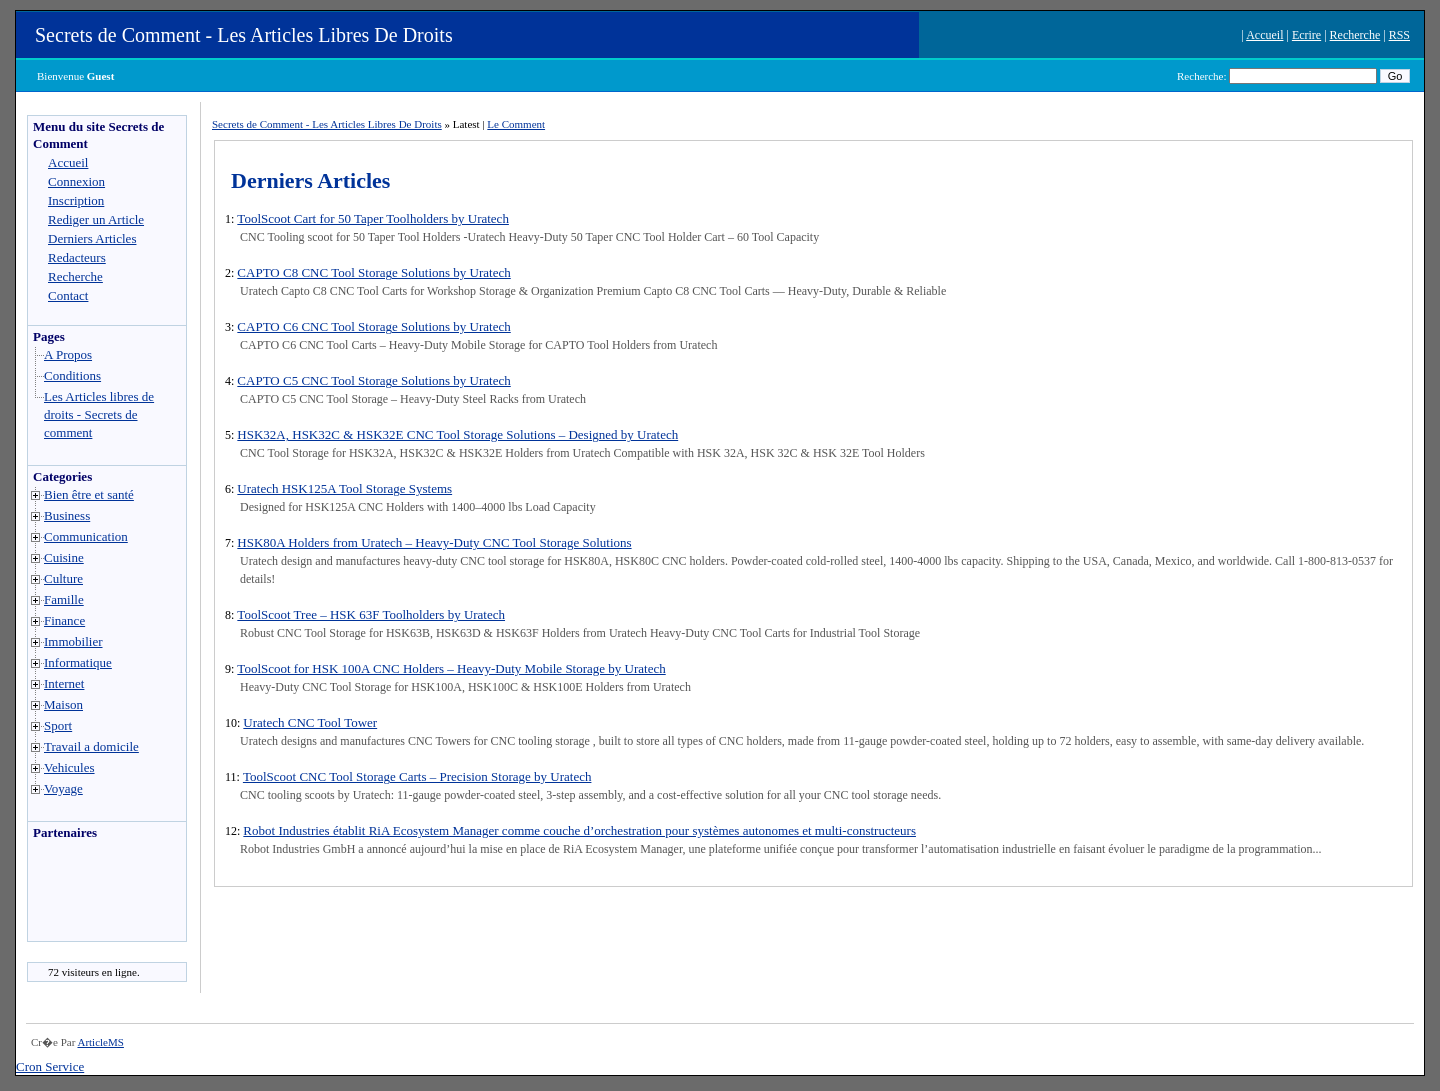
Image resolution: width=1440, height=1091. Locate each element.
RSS (1399, 35)
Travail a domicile (91, 746)
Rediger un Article (96, 219)
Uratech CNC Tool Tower (310, 722)
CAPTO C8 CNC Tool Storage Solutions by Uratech (373, 272)
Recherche (1355, 35)
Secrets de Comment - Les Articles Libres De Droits (244, 35)
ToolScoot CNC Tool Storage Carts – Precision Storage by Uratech (417, 776)
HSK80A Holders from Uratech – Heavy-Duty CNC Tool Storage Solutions (434, 542)
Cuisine (64, 557)
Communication (86, 536)
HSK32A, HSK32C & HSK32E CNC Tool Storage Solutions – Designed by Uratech (457, 434)
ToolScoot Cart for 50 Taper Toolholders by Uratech (373, 218)
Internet (64, 683)
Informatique (78, 662)
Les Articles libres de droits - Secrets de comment (99, 414)
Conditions (72, 375)
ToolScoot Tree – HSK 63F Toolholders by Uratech (371, 614)
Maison (63, 704)
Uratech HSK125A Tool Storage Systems (344, 488)
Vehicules (69, 767)
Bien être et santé (89, 494)
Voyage (63, 788)
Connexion (76, 181)
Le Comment (516, 124)
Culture (63, 578)
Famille (64, 599)
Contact (68, 295)
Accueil (1264, 35)
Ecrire (1306, 35)
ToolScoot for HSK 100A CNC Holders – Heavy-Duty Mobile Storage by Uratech (451, 668)
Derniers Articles (92, 238)
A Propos (68, 354)
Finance (64, 620)
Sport (58, 725)
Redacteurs (77, 257)
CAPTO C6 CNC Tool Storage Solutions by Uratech (373, 326)
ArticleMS (100, 1042)
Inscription (76, 200)
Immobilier (73, 641)
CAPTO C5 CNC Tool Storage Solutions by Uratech (373, 380)
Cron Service (50, 1066)
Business (67, 515)
